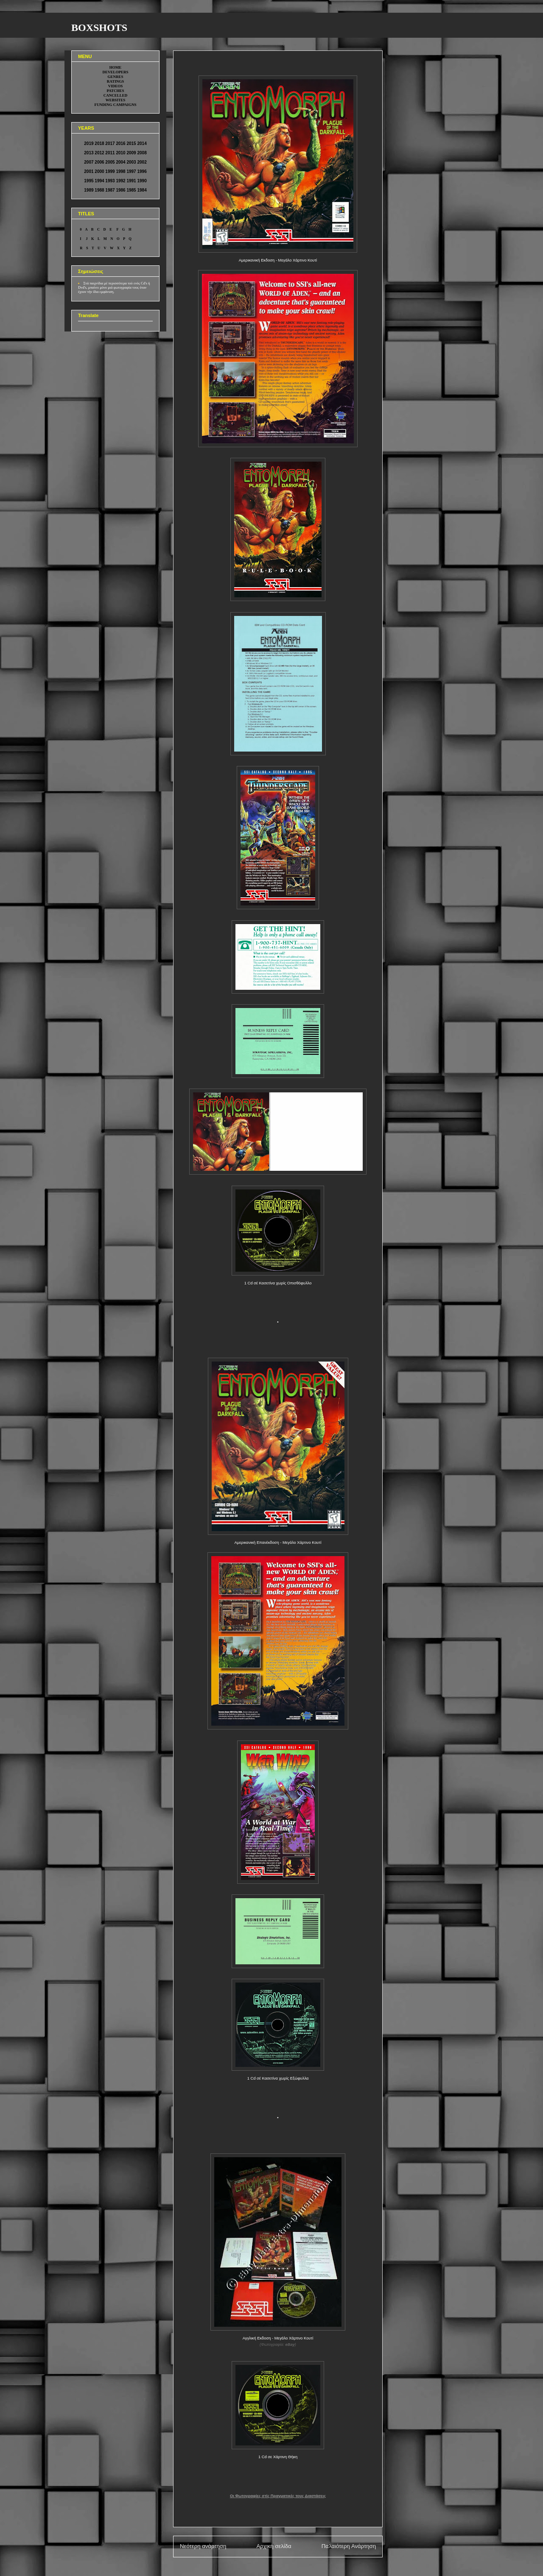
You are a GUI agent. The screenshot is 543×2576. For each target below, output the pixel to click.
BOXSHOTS (99, 27)
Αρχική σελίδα (273, 2546)
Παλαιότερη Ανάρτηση (349, 2546)
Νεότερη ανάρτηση (203, 2546)
